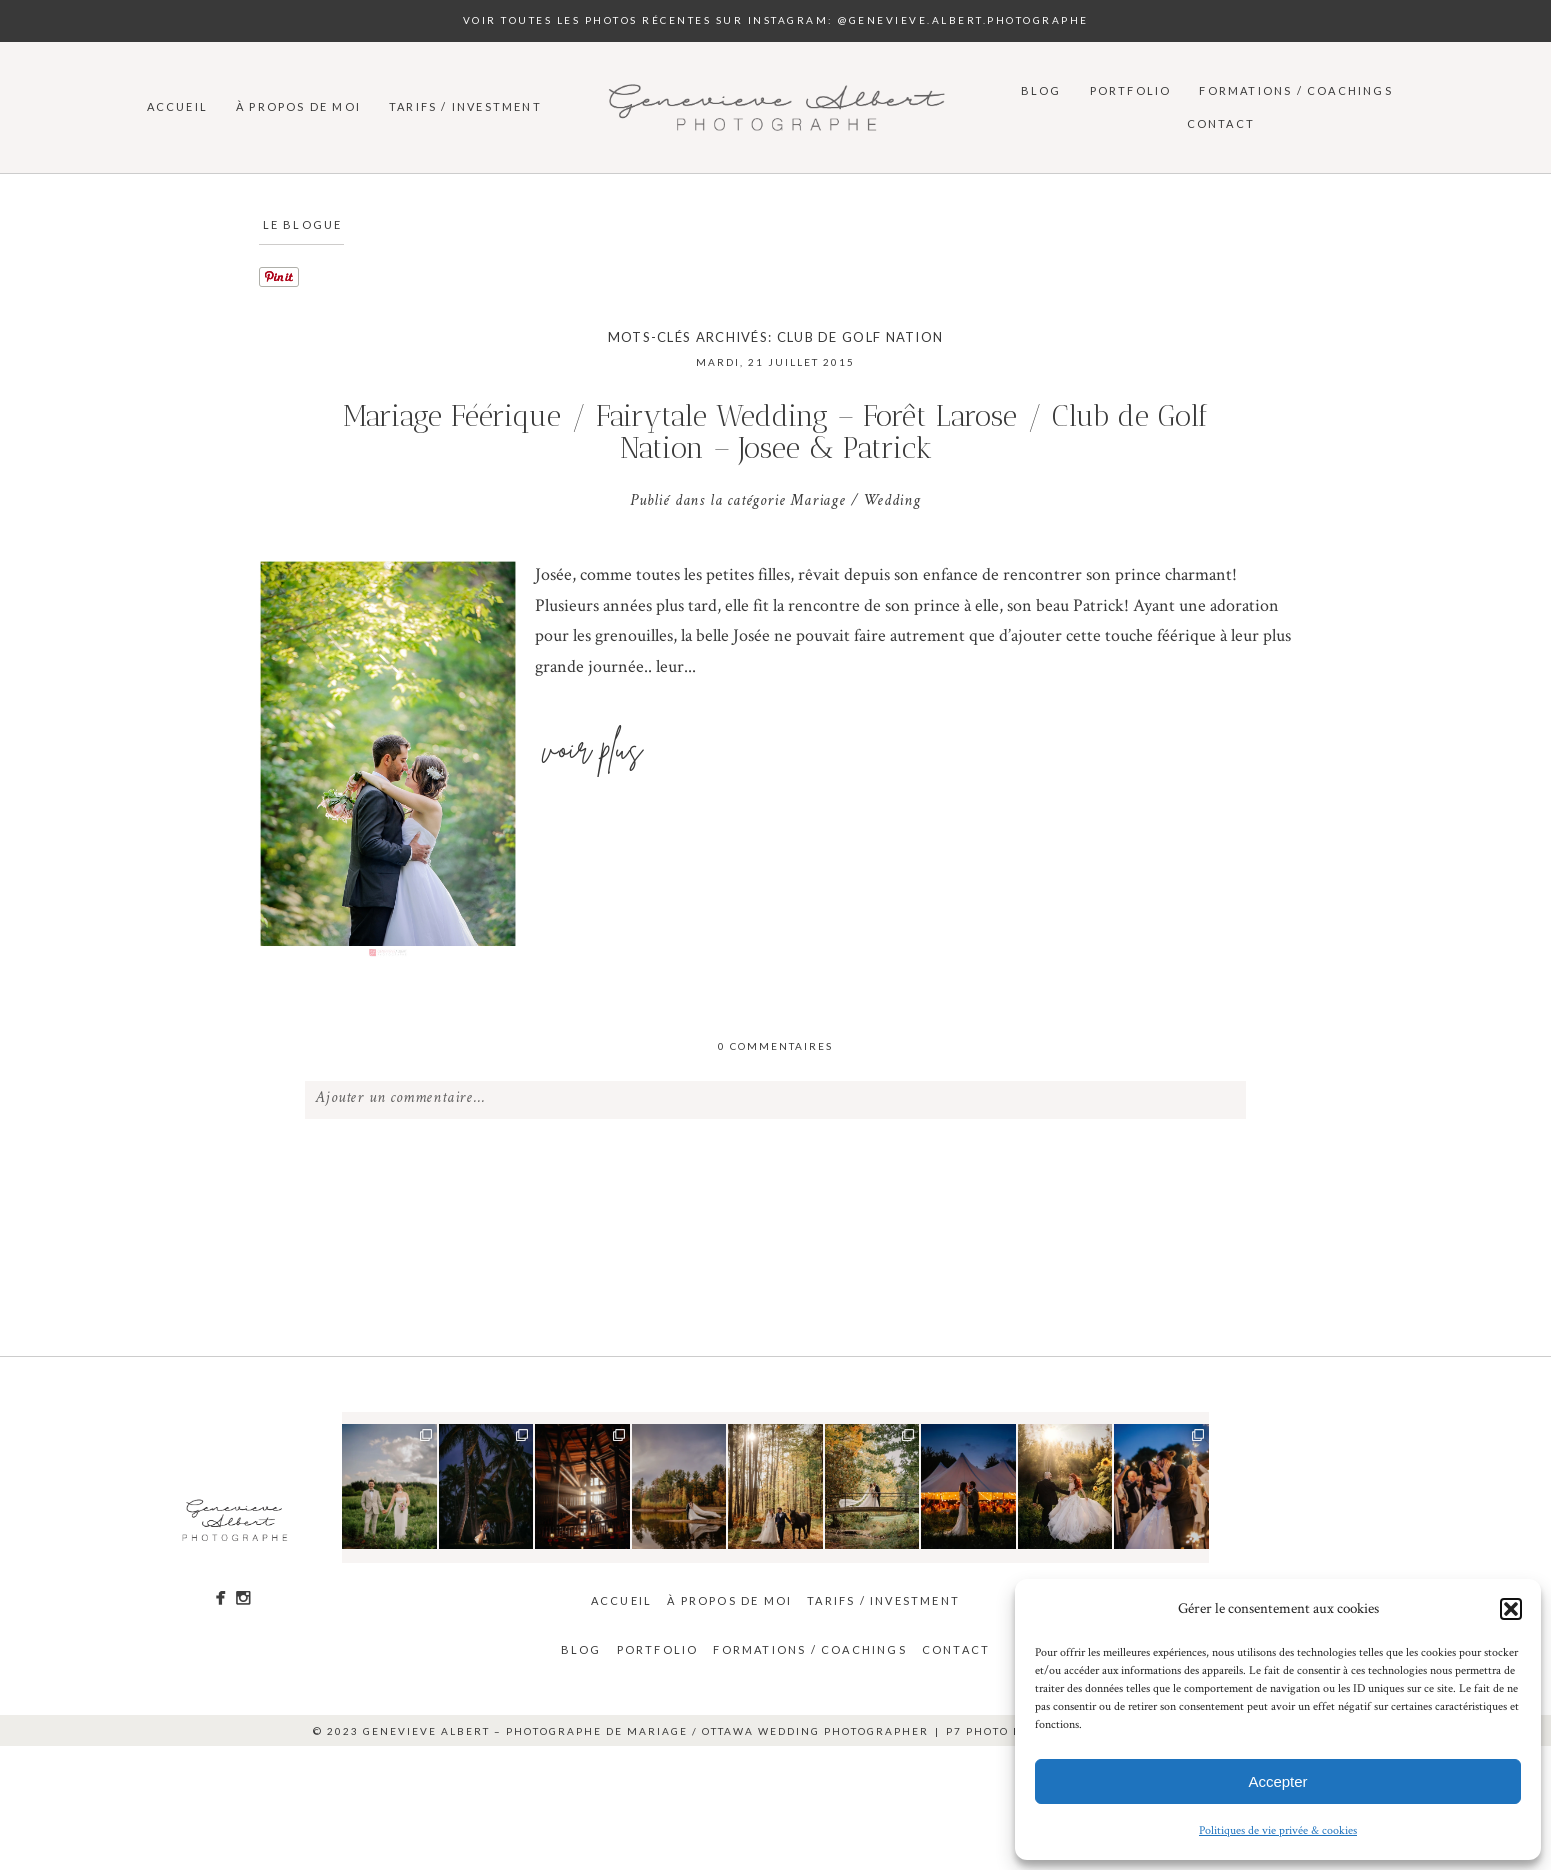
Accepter (1277, 1781)
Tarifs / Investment (465, 106)
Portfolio (1131, 90)
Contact (1221, 123)
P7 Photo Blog (996, 1731)
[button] (1511, 1609)
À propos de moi (298, 106)
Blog (1041, 90)
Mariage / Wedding (855, 502)
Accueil (177, 106)
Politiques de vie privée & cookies (1278, 1830)
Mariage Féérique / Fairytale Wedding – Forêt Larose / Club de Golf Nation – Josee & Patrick (775, 433)
